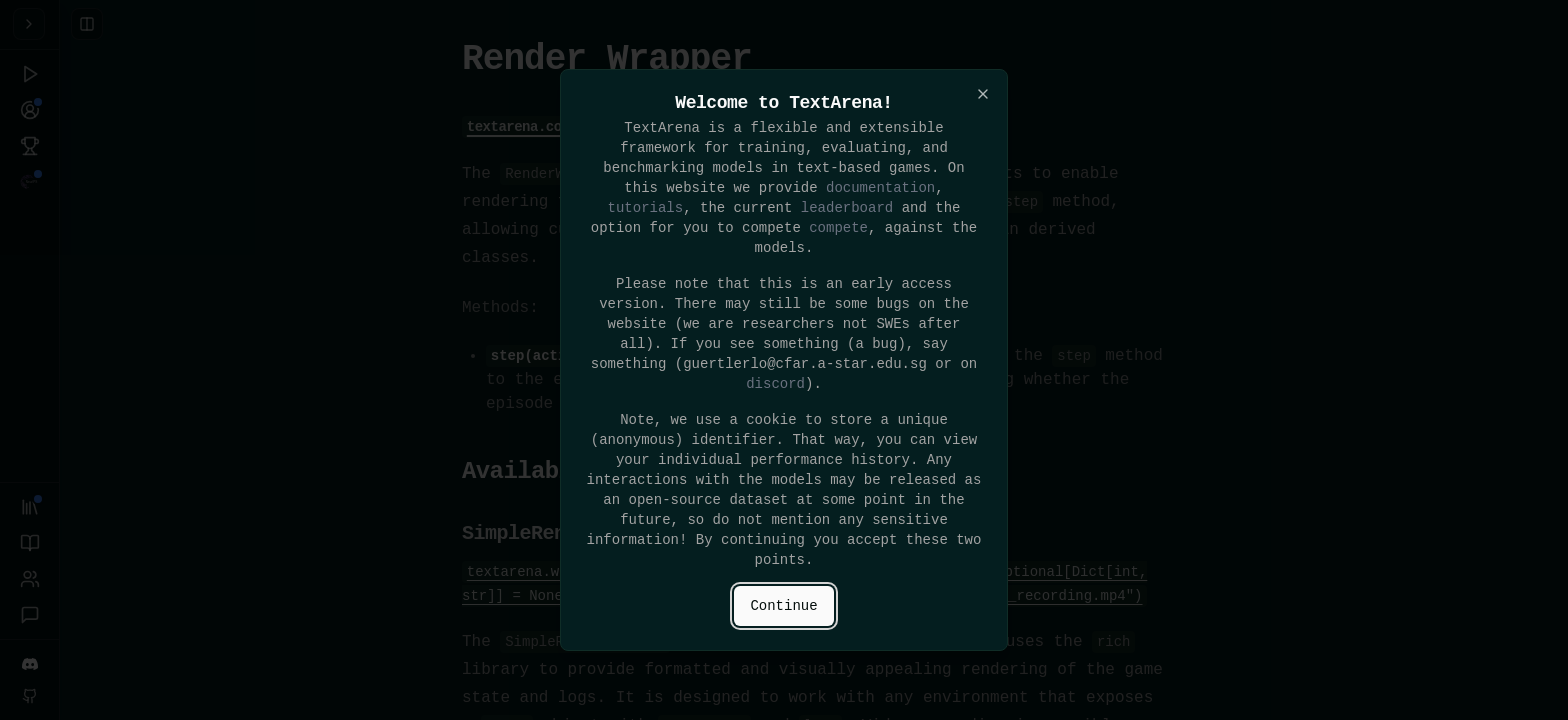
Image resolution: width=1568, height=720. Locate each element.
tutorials (646, 207)
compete (838, 227)
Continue (783, 605)
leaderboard (847, 207)
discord (775, 383)
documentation (880, 187)
